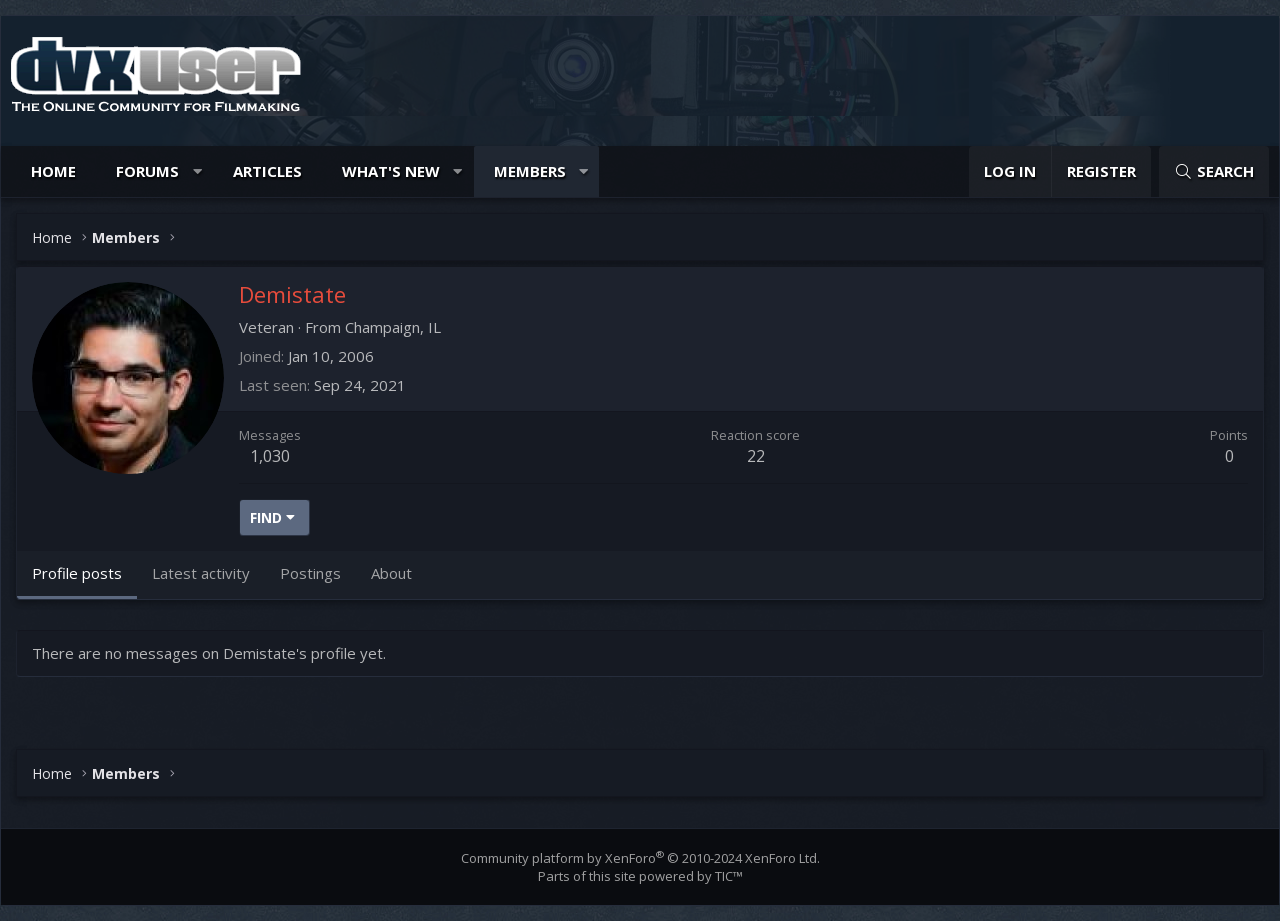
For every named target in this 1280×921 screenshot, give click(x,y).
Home (53, 171)
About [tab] (391, 573)
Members (530, 171)
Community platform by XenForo (640, 858)
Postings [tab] (310, 573)
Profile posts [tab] (77, 573)
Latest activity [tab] (201, 573)
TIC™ (729, 876)
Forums (147, 171)
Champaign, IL (393, 327)
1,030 (270, 456)
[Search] (1214, 171)
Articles (267, 171)
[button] (197, 171)
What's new (391, 171)
